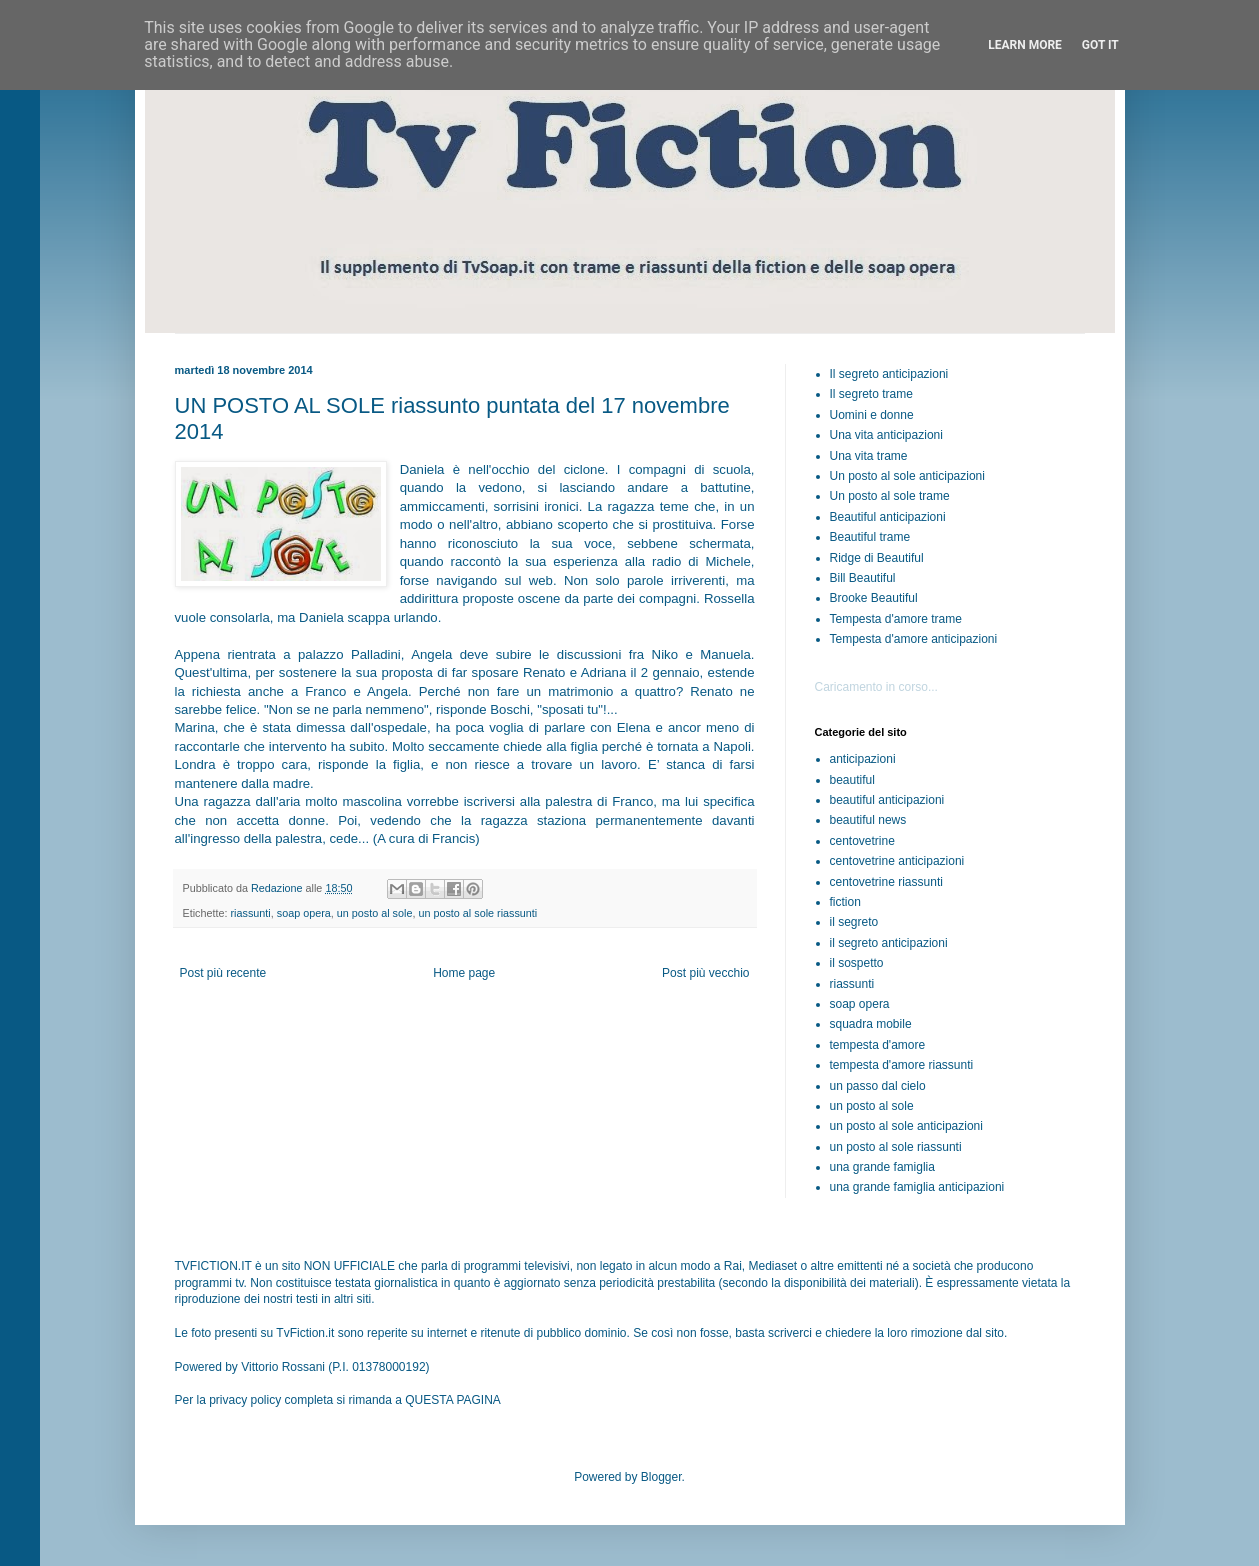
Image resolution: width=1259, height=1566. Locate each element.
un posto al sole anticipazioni (906, 1126)
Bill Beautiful (863, 578)
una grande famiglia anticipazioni (917, 1187)
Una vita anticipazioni (886, 435)
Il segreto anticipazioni (889, 374)
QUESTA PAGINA (453, 1400)
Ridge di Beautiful (877, 558)
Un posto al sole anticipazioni (907, 476)
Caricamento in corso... (876, 687)
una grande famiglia (882, 1167)
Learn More (1025, 45)
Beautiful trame (870, 537)
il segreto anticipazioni (889, 943)
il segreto (854, 922)
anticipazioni (863, 759)
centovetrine (862, 841)
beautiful (852, 780)
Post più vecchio (705, 973)
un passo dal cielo (878, 1086)
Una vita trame (869, 456)
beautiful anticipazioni (887, 800)
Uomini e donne (872, 415)
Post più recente (223, 973)
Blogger (661, 1477)
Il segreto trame (871, 394)
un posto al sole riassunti (477, 913)
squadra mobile (871, 1024)
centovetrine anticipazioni (897, 861)
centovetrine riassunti (886, 882)
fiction (845, 902)
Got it (1100, 45)
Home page (464, 973)
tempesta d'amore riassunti (902, 1065)
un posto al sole (375, 913)
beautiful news (868, 820)
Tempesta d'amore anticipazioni (914, 639)
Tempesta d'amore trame (896, 619)
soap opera (304, 913)
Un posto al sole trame (890, 496)
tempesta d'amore (878, 1045)
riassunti (251, 913)
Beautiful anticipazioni (888, 517)
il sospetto (857, 963)
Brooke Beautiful (874, 598)
